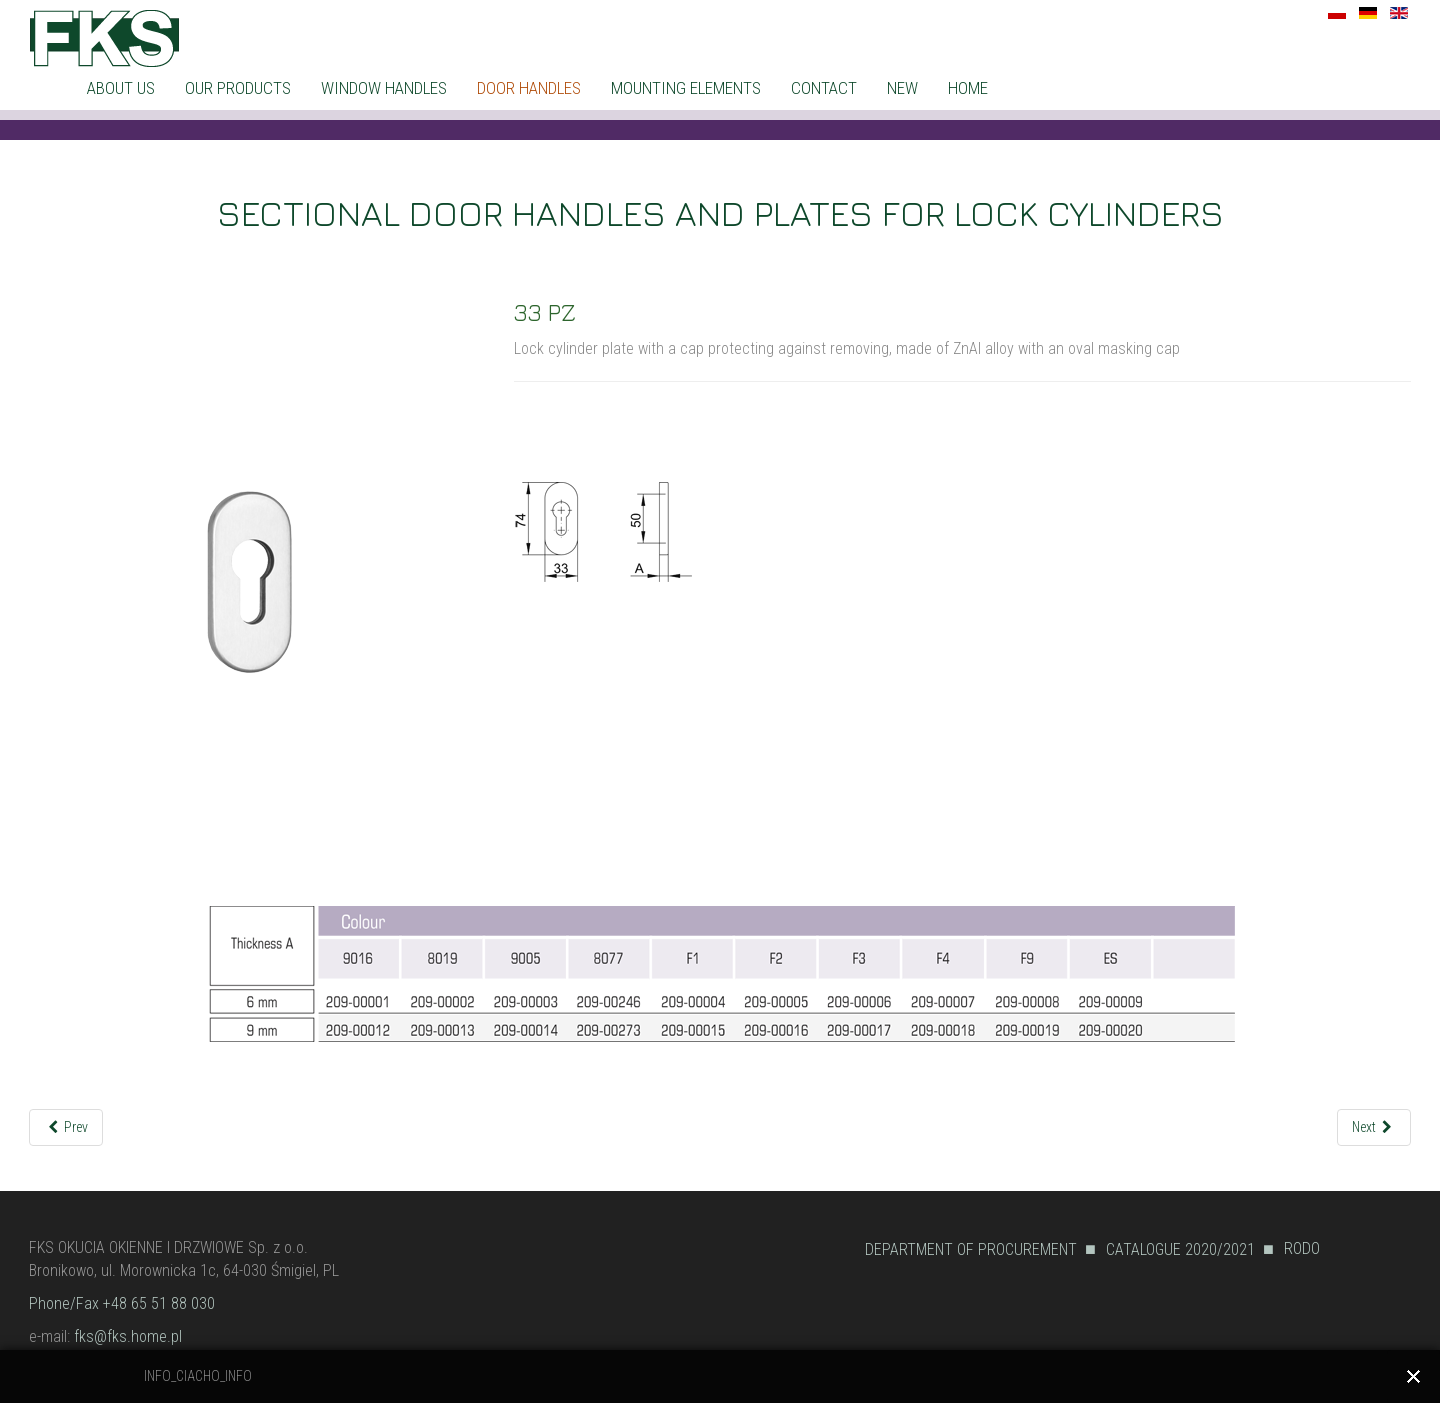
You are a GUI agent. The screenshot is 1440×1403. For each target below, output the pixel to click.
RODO (1302, 1248)
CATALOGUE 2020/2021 (1180, 1249)
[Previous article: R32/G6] (66, 1127)
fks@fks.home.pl (128, 1336)
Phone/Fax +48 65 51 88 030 (122, 1303)
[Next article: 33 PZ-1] (1374, 1127)
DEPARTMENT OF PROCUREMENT (971, 1249)
